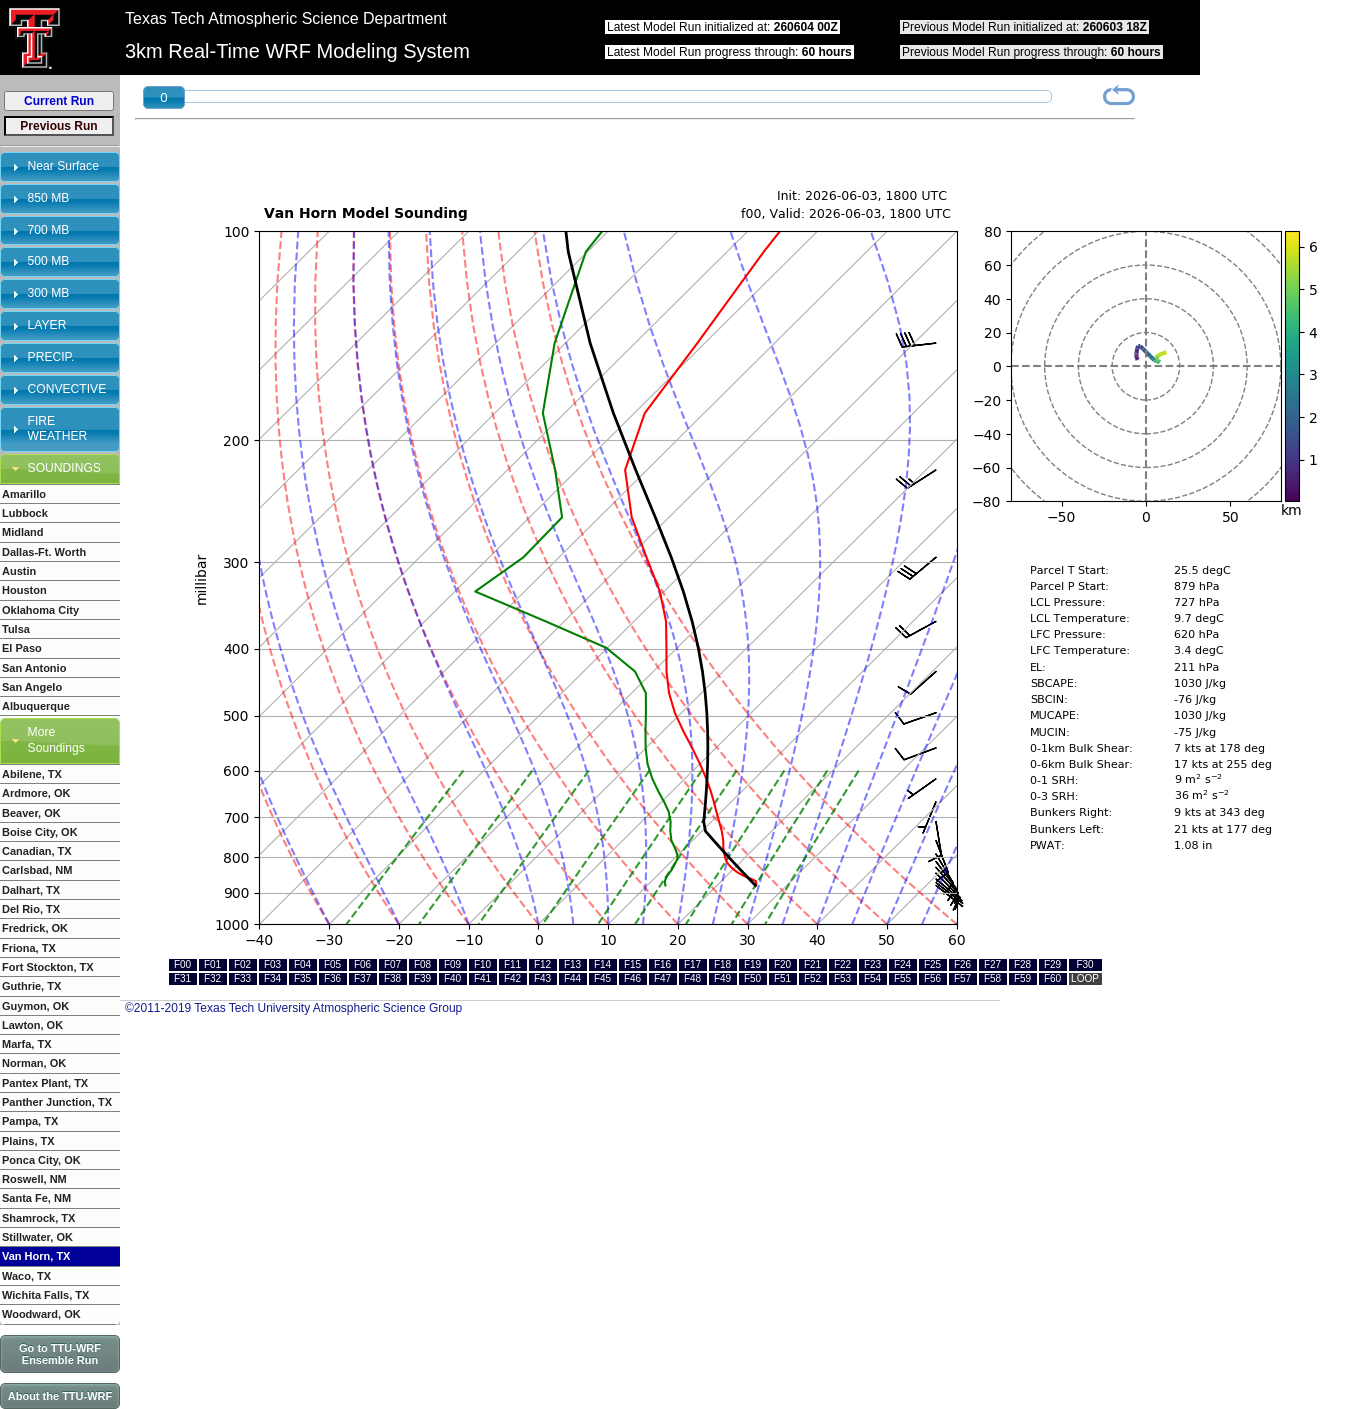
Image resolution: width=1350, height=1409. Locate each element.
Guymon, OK (35, 1006)
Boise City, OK (40, 832)
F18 (722, 964)
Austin (19, 571)
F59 (1022, 978)
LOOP (1085, 978)
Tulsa (16, 629)
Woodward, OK (41, 1314)
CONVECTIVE (67, 389)
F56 (932, 978)
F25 (932, 964)
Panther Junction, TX (57, 1102)
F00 (182, 964)
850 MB (49, 198)
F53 (842, 978)
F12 (542, 964)
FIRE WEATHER (58, 429)
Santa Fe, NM (36, 1198)
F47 (662, 978)
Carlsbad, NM (37, 870)
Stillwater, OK (37, 1237)
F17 (692, 964)
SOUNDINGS (64, 468)
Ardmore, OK (36, 793)
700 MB (49, 230)
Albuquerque (36, 706)
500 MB (49, 261)
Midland (23, 532)
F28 (1022, 964)
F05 (332, 964)
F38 (392, 978)
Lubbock (25, 513)
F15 (632, 964)
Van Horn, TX (36, 1256)
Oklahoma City (40, 610)
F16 (662, 964)
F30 (1084, 964)
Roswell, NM (34, 1179)
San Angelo (32, 687)
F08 (422, 964)
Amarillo (24, 494)
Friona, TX (29, 948)
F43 (542, 978)
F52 (812, 978)
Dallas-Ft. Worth (44, 552)
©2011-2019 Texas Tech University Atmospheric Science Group (293, 1008)
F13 (572, 964)
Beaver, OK (31, 813)
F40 (452, 978)
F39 (422, 978)
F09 (452, 964)
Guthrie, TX (31, 986)
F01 (212, 964)
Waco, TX (26, 1276)
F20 (782, 964)
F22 (842, 964)
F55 (902, 978)
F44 (572, 978)
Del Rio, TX (31, 909)
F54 (872, 978)
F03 (272, 964)
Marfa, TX (27, 1044)
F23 (872, 964)
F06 (362, 964)
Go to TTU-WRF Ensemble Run (60, 1354)
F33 (242, 978)
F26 (962, 964)
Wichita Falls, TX (45, 1295)
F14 (602, 964)
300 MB (49, 293)
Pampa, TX (30, 1121)
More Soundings (56, 740)
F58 (992, 978)
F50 (752, 978)
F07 (392, 964)
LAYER (47, 325)
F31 (182, 978)
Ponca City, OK (41, 1160)
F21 (812, 964)
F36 (332, 978)
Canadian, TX (37, 851)
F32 (212, 978)
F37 (362, 978)
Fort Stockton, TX (48, 967)
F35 (302, 978)
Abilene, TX (32, 774)
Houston (24, 590)
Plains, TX (28, 1141)
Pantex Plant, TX (45, 1083)
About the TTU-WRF (60, 1396)
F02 (242, 964)
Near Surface (63, 166)
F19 (752, 964)
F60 (1052, 978)
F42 (512, 978)
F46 (632, 978)
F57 (962, 978)
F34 (272, 978)
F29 (1052, 964)
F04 (302, 964)
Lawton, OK (32, 1025)
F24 (902, 964)
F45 (602, 978)
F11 (512, 964)
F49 (722, 978)
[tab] (60, 167)
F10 (482, 964)
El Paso (22, 648)
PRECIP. (51, 357)
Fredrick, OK (35, 928)
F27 (992, 964)
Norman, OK (34, 1063)
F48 (692, 978)
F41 (482, 978)
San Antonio (34, 668)
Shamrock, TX (38, 1218)
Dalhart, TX (31, 890)
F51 (782, 978)
